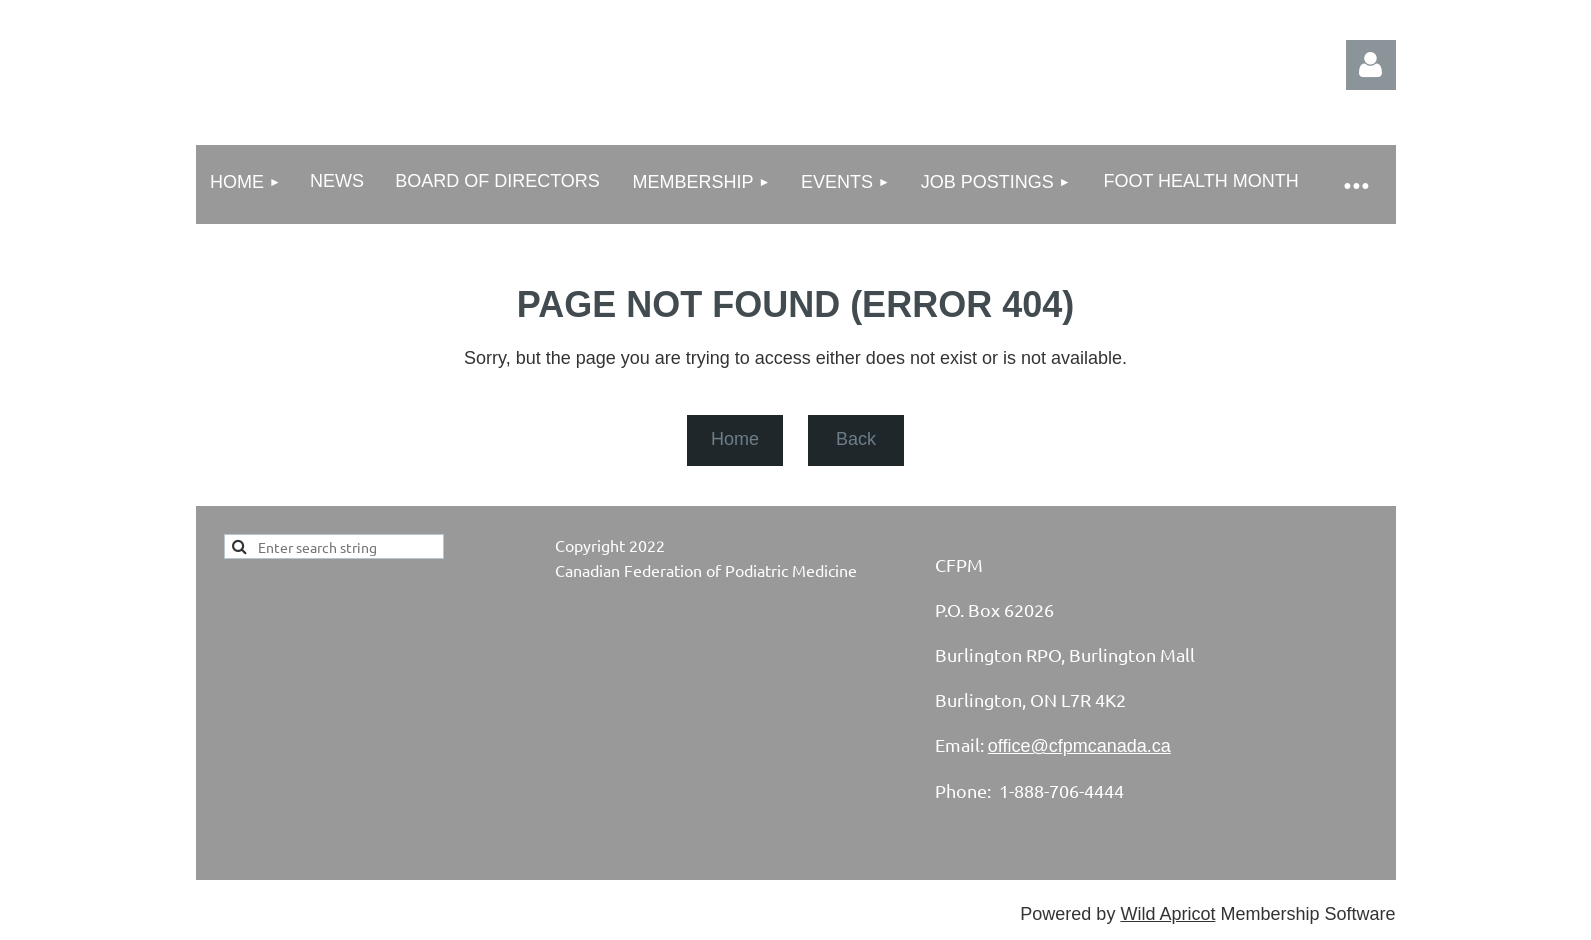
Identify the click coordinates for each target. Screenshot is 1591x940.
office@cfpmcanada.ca (1079, 746)
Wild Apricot (1167, 914)
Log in (1371, 65)
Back (856, 439)
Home (735, 439)
